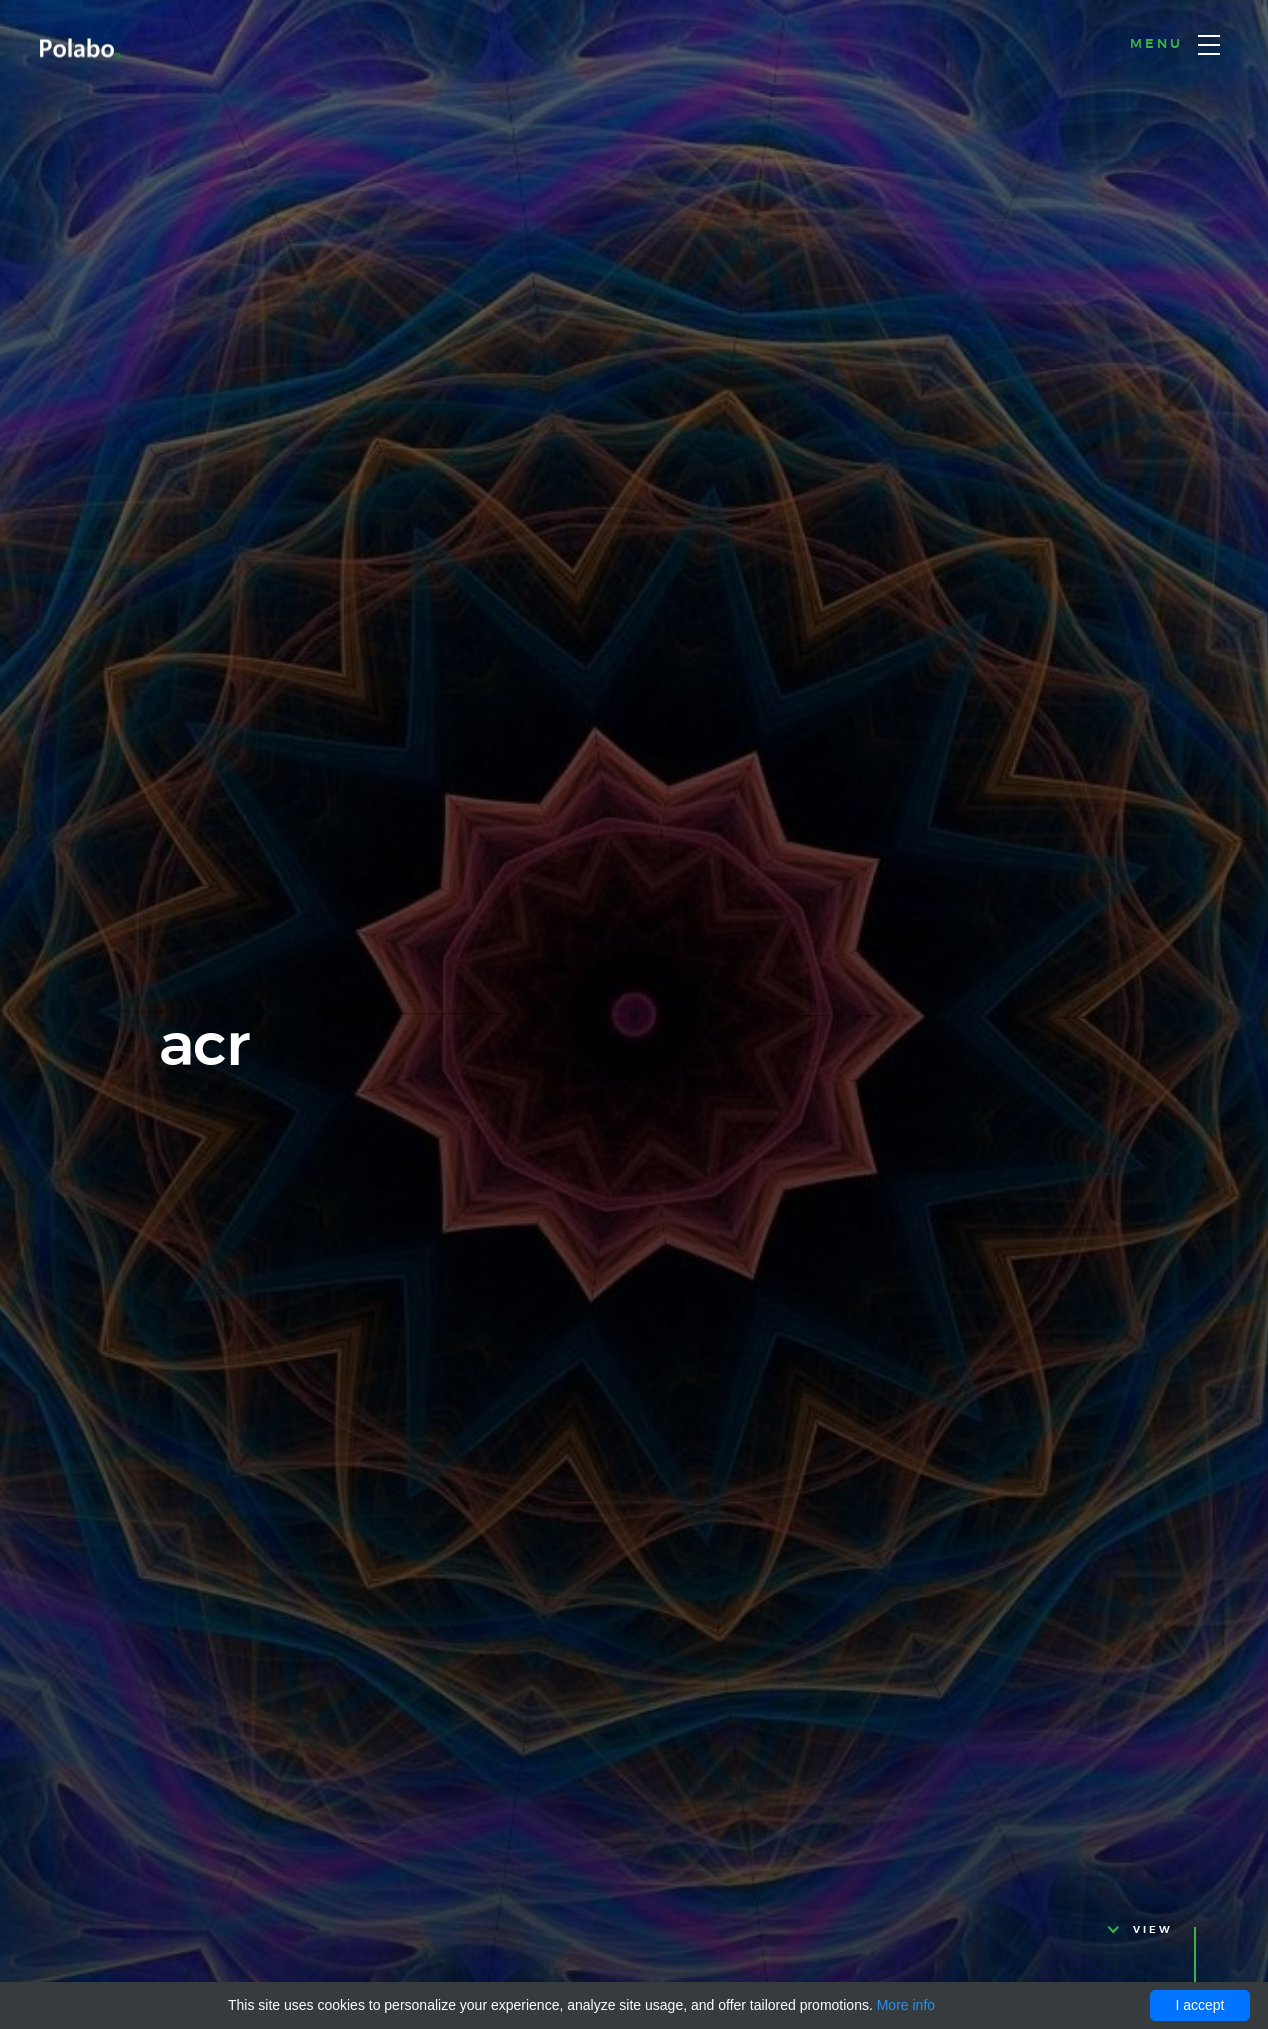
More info (906, 2005)
